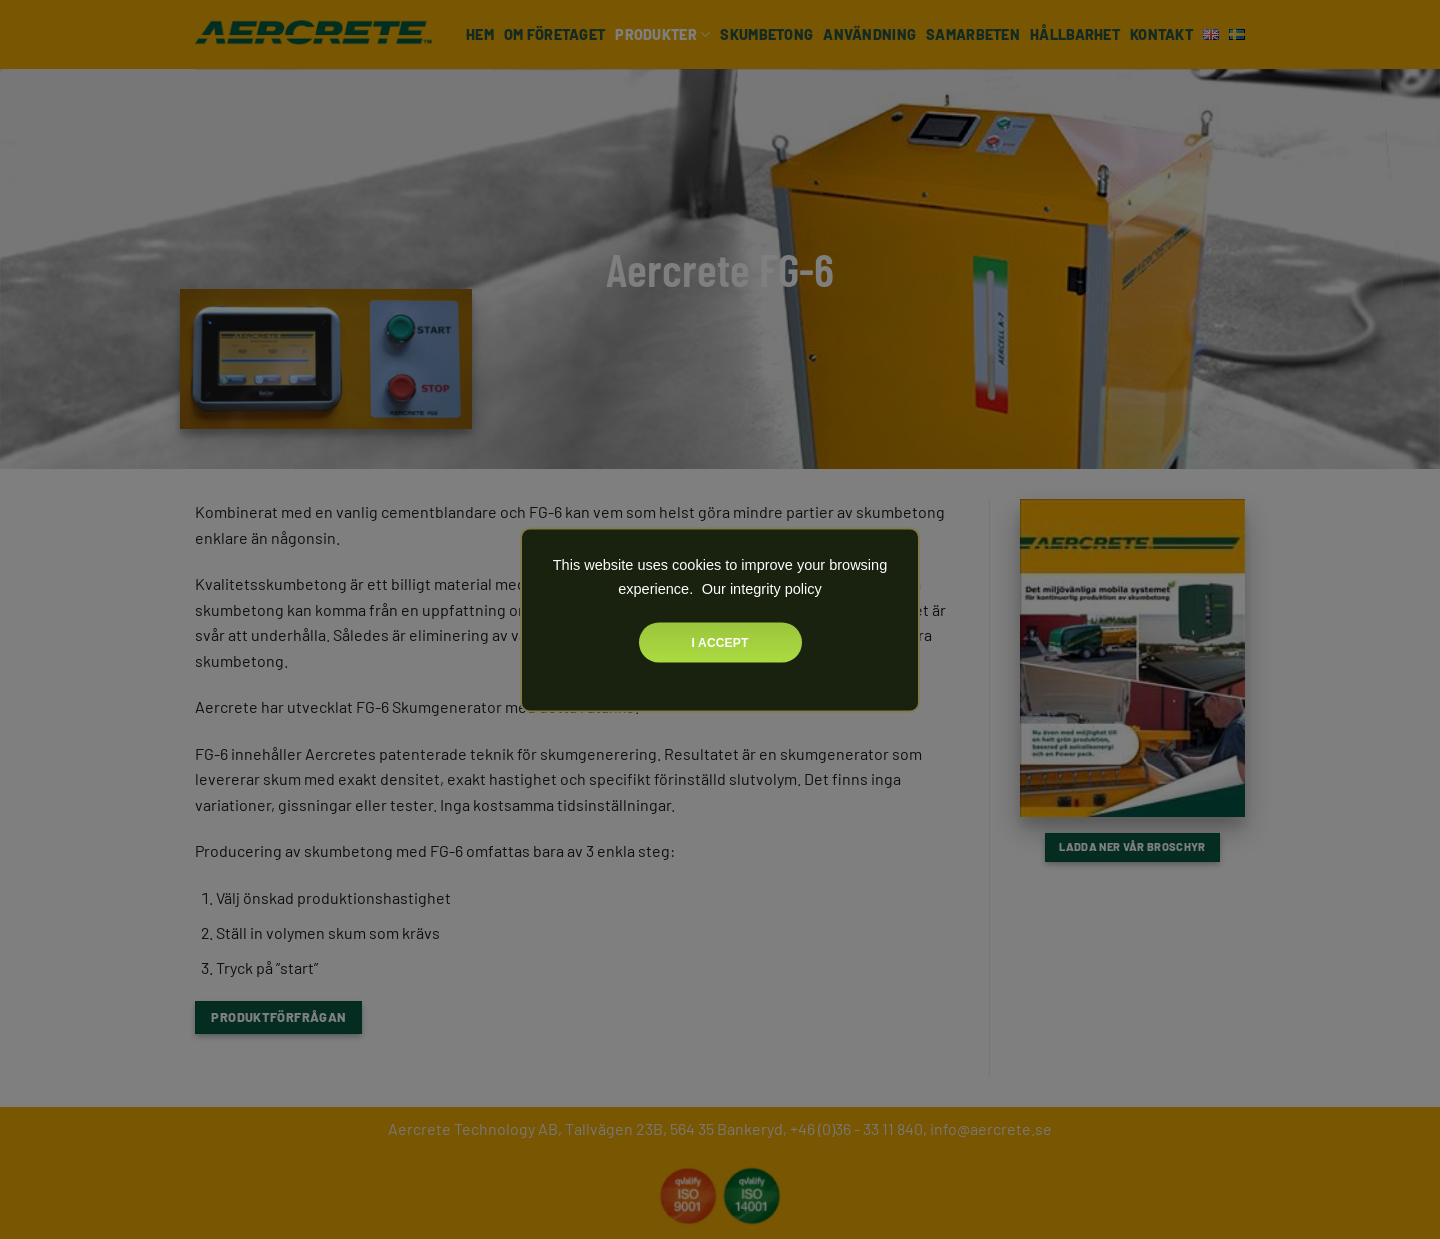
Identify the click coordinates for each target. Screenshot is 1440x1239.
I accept (720, 642)
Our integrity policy (760, 588)
